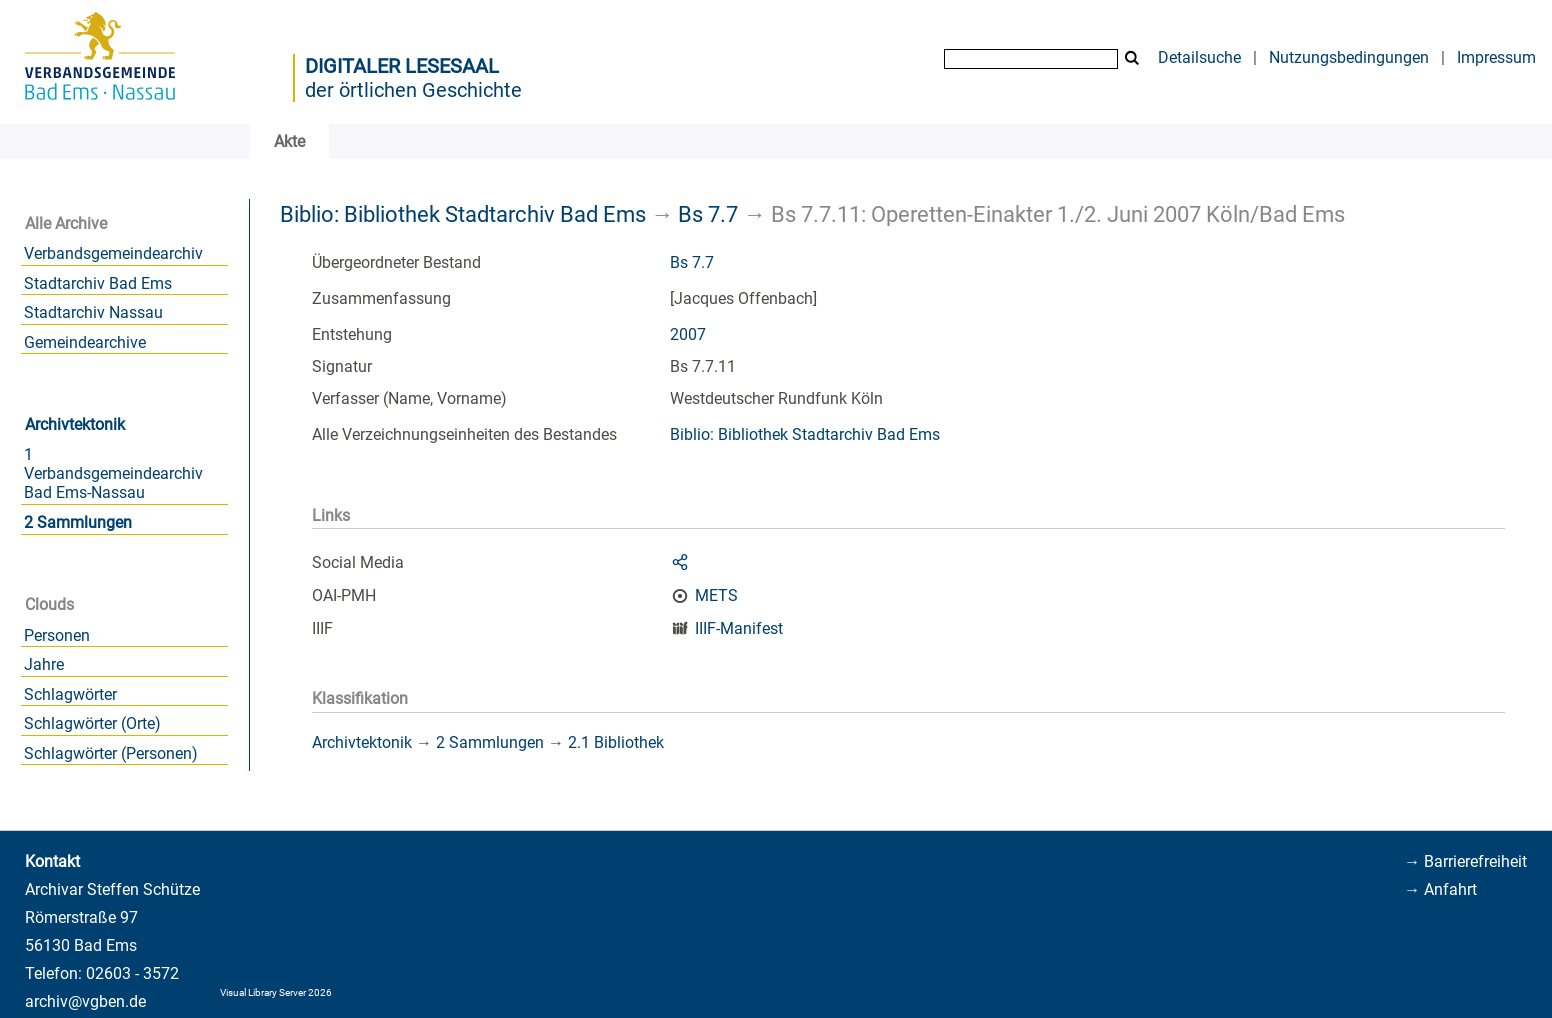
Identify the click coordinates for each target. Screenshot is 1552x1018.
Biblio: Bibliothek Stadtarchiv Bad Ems (463, 214)
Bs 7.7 (708, 214)
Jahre (44, 664)
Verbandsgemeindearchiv (113, 253)
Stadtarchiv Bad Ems (98, 283)
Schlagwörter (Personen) (111, 753)
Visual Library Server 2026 (276, 992)
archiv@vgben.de (85, 1001)
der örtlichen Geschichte (413, 90)
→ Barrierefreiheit (1465, 861)
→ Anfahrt (1440, 889)
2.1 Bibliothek (616, 742)
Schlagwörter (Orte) (92, 723)
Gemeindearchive (85, 342)
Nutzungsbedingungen (1349, 57)
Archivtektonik (75, 424)
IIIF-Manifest (739, 628)
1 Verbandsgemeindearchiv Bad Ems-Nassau (113, 473)
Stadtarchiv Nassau (93, 312)
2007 (688, 334)
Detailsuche (1199, 57)
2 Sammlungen (78, 522)
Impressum (1496, 57)
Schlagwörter (70, 694)
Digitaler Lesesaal (402, 66)
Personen (57, 635)
